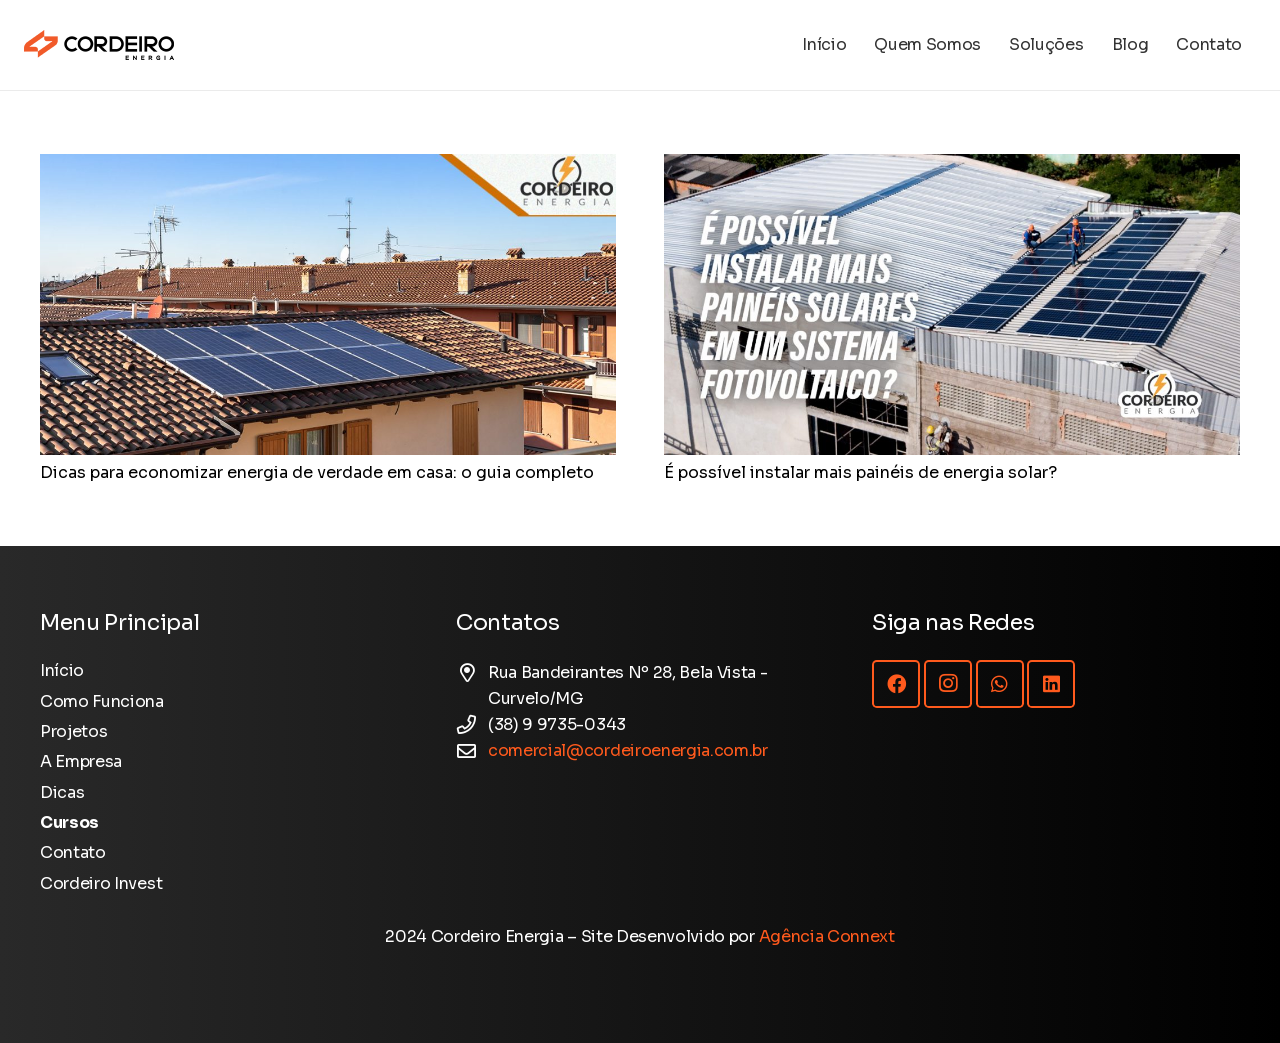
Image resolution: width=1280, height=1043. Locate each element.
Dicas (62, 792)
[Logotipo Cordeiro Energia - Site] (99, 45)
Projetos (73, 731)
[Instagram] (948, 684)
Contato (73, 852)
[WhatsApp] (1000, 684)
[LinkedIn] (1051, 684)
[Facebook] (896, 684)
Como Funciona (102, 701)
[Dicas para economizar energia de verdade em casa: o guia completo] (328, 166)
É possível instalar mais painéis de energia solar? (860, 472)
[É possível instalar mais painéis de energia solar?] (952, 166)
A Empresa (81, 761)
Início (62, 670)
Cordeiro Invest (101, 883)
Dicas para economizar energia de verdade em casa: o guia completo (317, 472)
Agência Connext (827, 936)
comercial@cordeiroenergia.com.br (628, 750)
